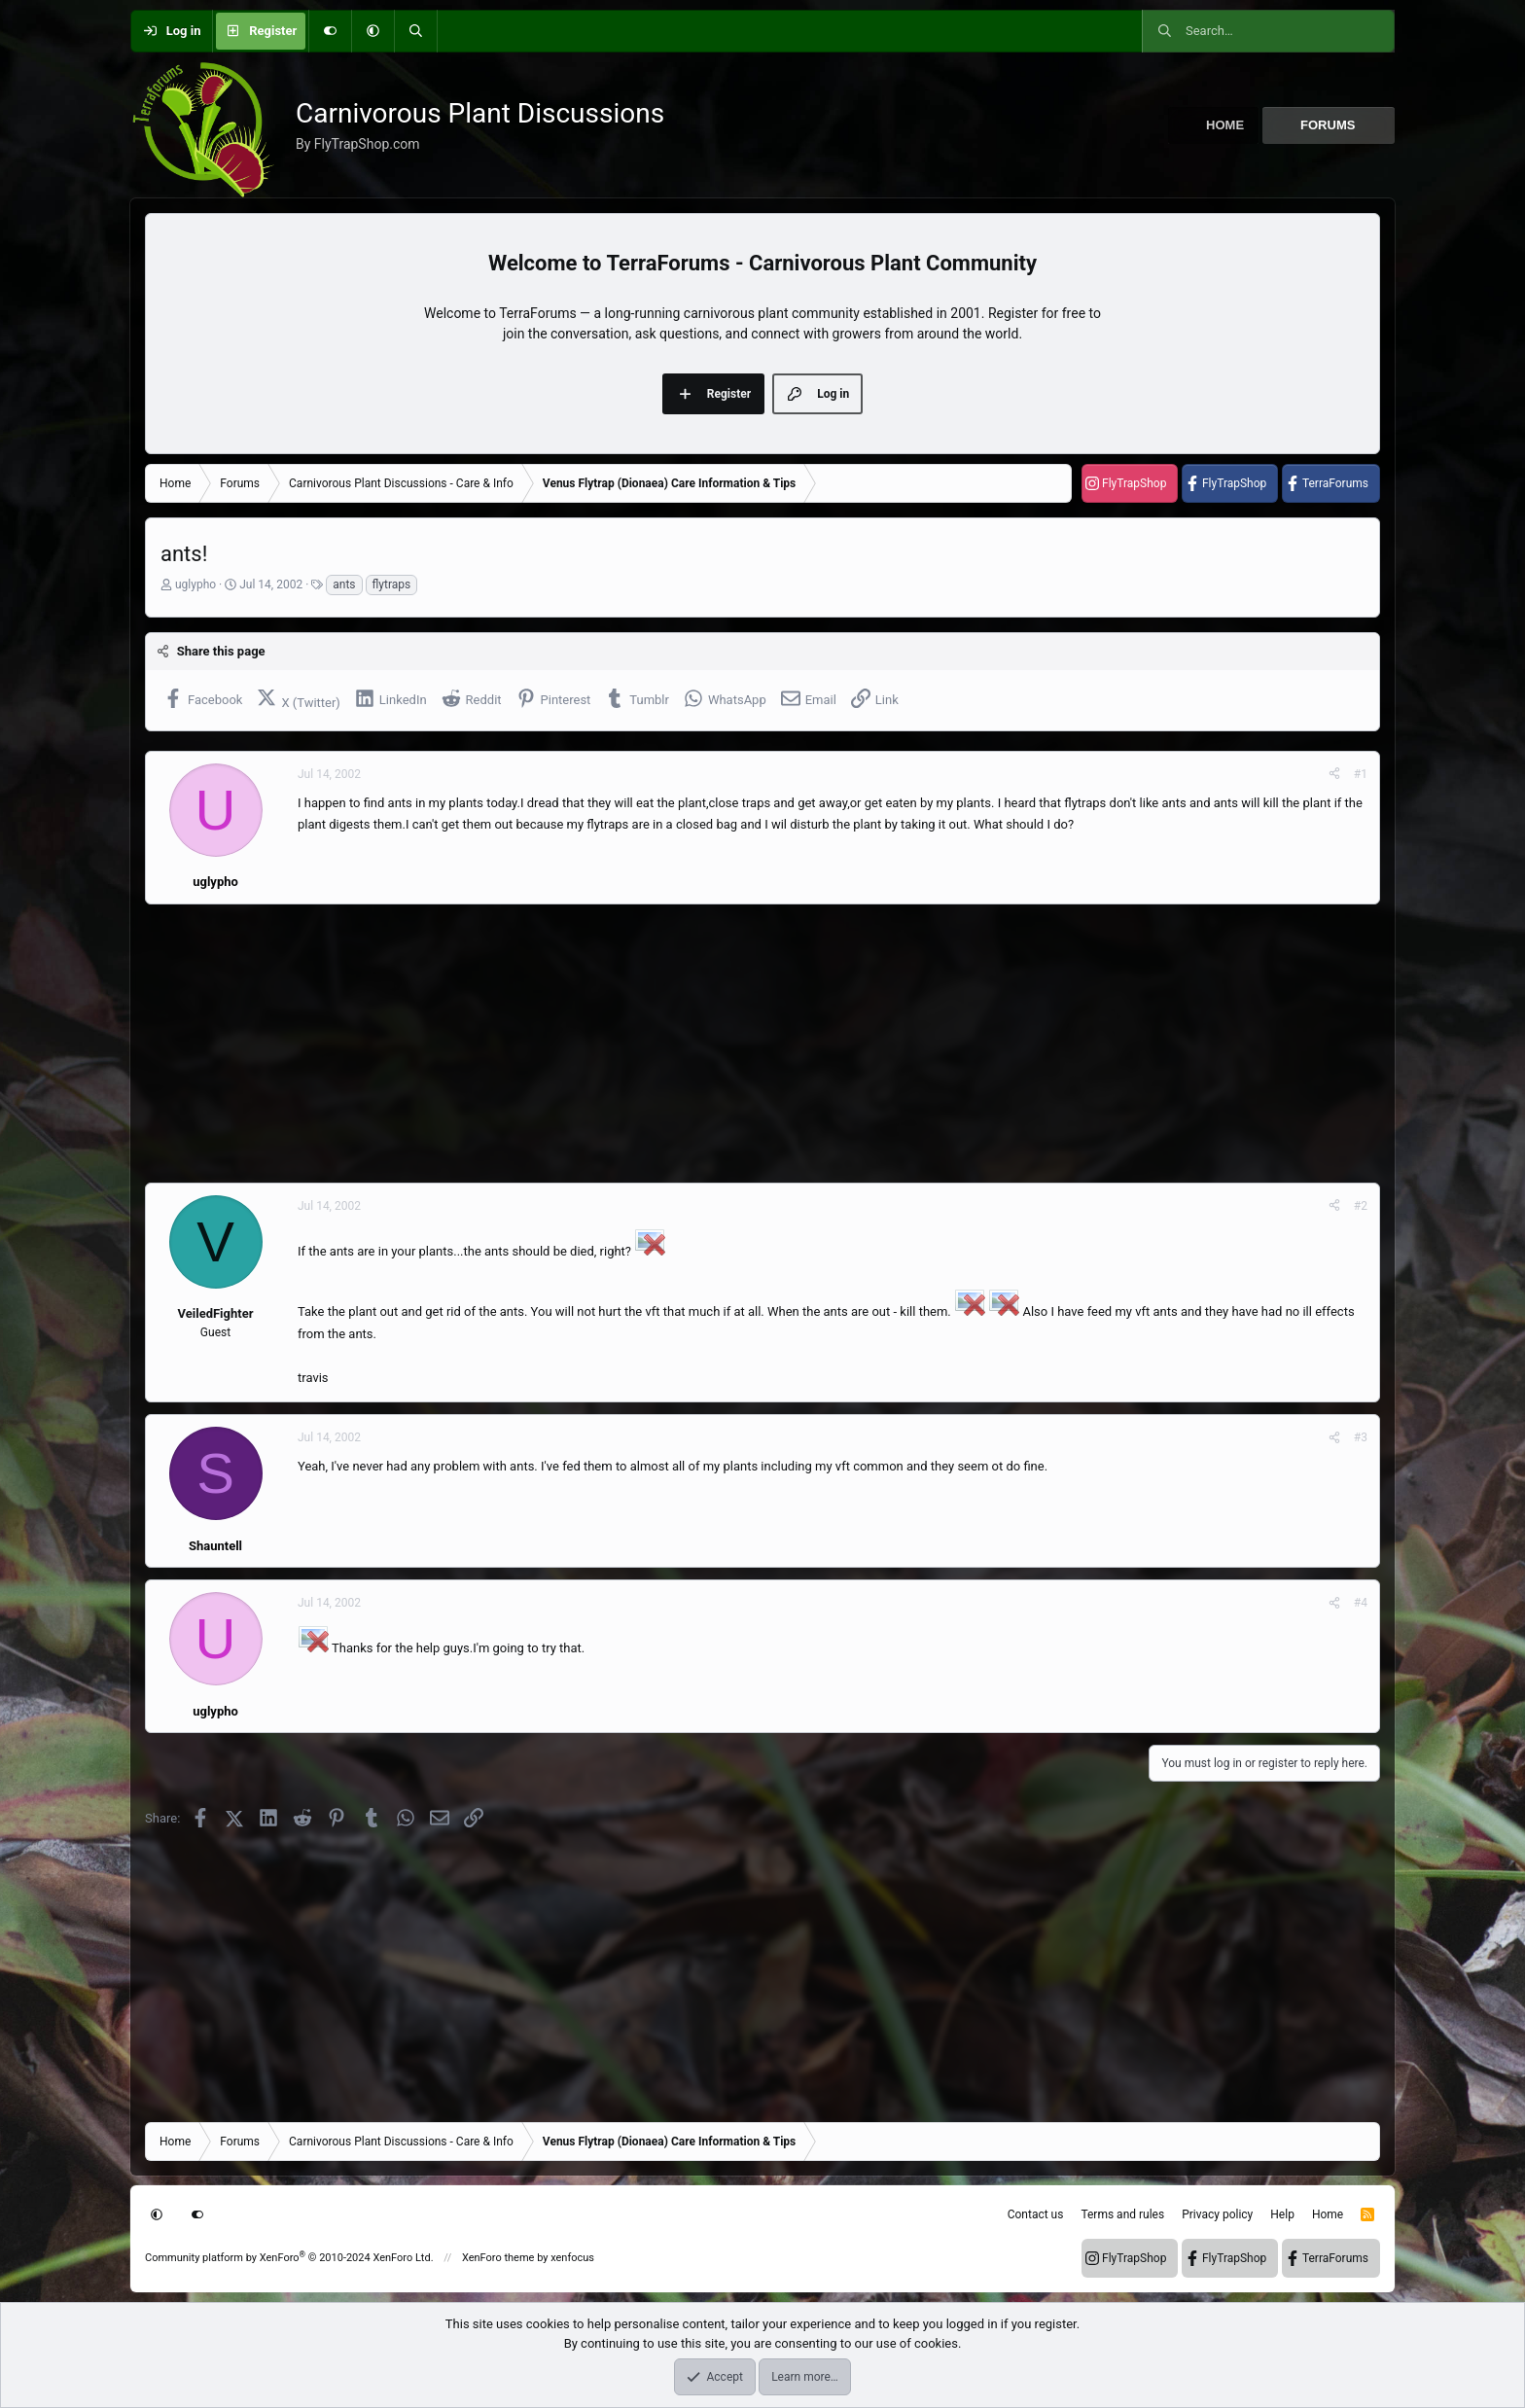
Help (1282, 2214)
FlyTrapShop (1134, 483)
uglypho (195, 584)
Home (1225, 125)
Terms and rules (1122, 2214)
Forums (1327, 125)
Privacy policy (1217, 2214)
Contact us (1036, 2214)
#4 (1360, 1603)
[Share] (1334, 774)
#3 (1360, 1437)
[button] (372, 31)
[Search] (415, 31)
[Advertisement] (728, 1043)
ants (344, 584)
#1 (1360, 774)
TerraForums (1335, 483)
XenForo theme (498, 2257)
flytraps (391, 584)
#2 (1360, 1206)
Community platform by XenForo (289, 2257)
